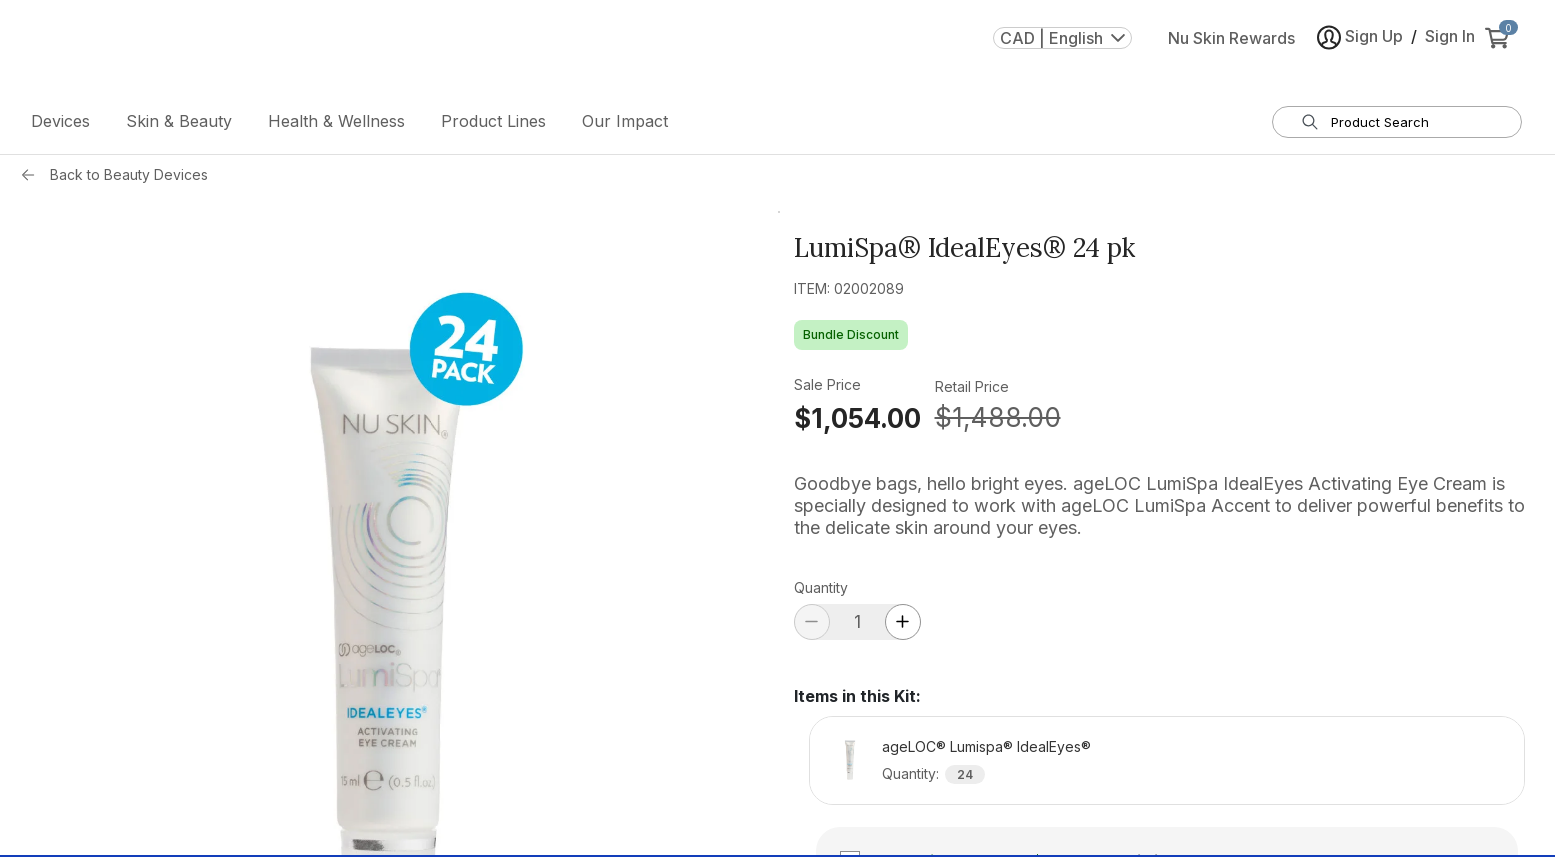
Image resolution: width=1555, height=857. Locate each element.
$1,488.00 (998, 421)
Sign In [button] (1450, 47)
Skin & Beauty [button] (179, 125)
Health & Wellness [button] (336, 125)
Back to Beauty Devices (129, 178)
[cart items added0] (1501, 49)
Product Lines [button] (493, 125)
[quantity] (857, 625)
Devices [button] (60, 125)
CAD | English (1062, 49)
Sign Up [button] (1360, 48)
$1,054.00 (857, 422)
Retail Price (972, 390)
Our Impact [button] (625, 125)
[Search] (1310, 126)
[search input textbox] (1409, 126)
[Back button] (33, 179)
